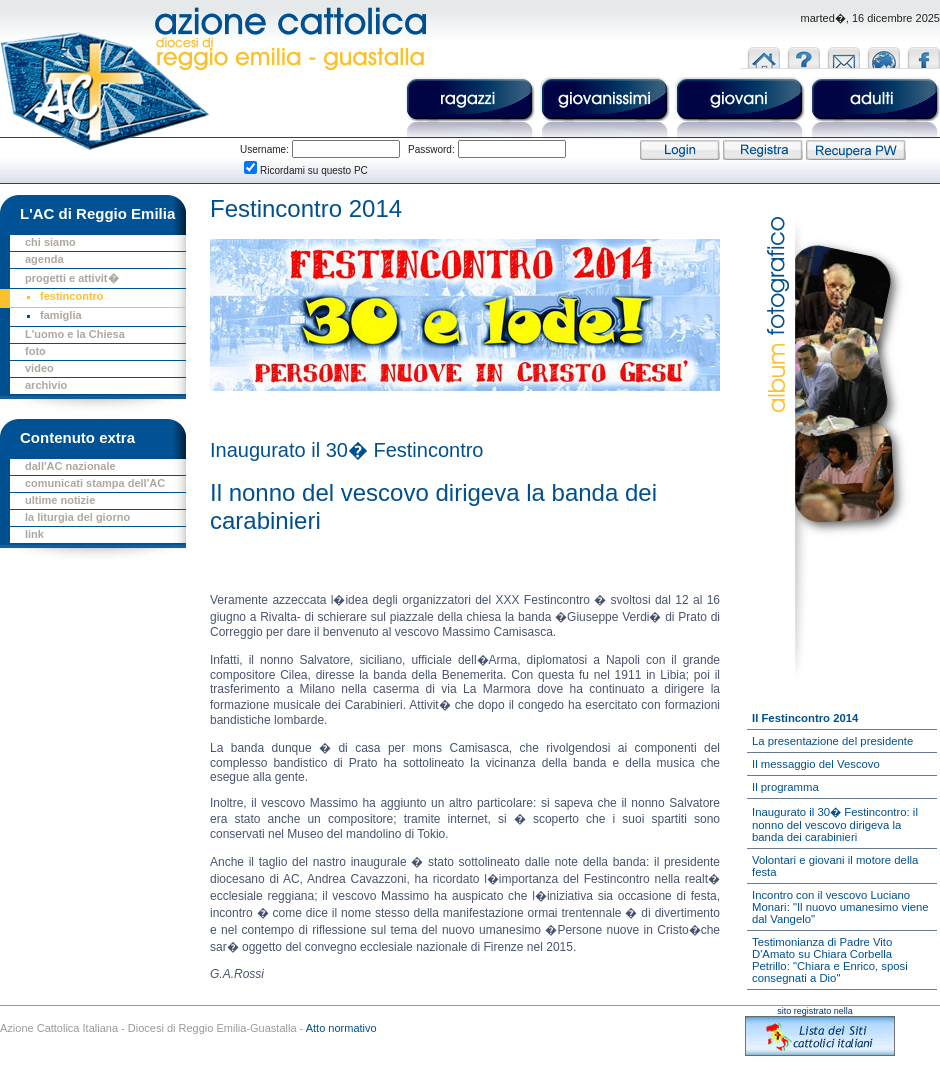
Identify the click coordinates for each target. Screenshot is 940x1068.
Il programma (785, 787)
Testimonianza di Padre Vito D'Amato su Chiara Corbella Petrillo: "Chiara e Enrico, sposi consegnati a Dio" (830, 960)
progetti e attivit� (72, 278)
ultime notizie (60, 500)
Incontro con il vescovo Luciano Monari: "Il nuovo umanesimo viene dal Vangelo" (840, 907)
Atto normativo (341, 1028)
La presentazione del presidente (832, 741)
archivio (46, 385)
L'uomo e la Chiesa (75, 334)
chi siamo (50, 242)
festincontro (72, 296)
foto (35, 351)
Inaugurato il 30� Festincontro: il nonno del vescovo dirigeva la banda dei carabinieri (835, 824)
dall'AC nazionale (70, 466)
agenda (44, 259)
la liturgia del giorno (77, 517)
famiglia (61, 315)
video (39, 368)
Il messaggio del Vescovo (816, 764)
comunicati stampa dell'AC (95, 483)
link (34, 534)
